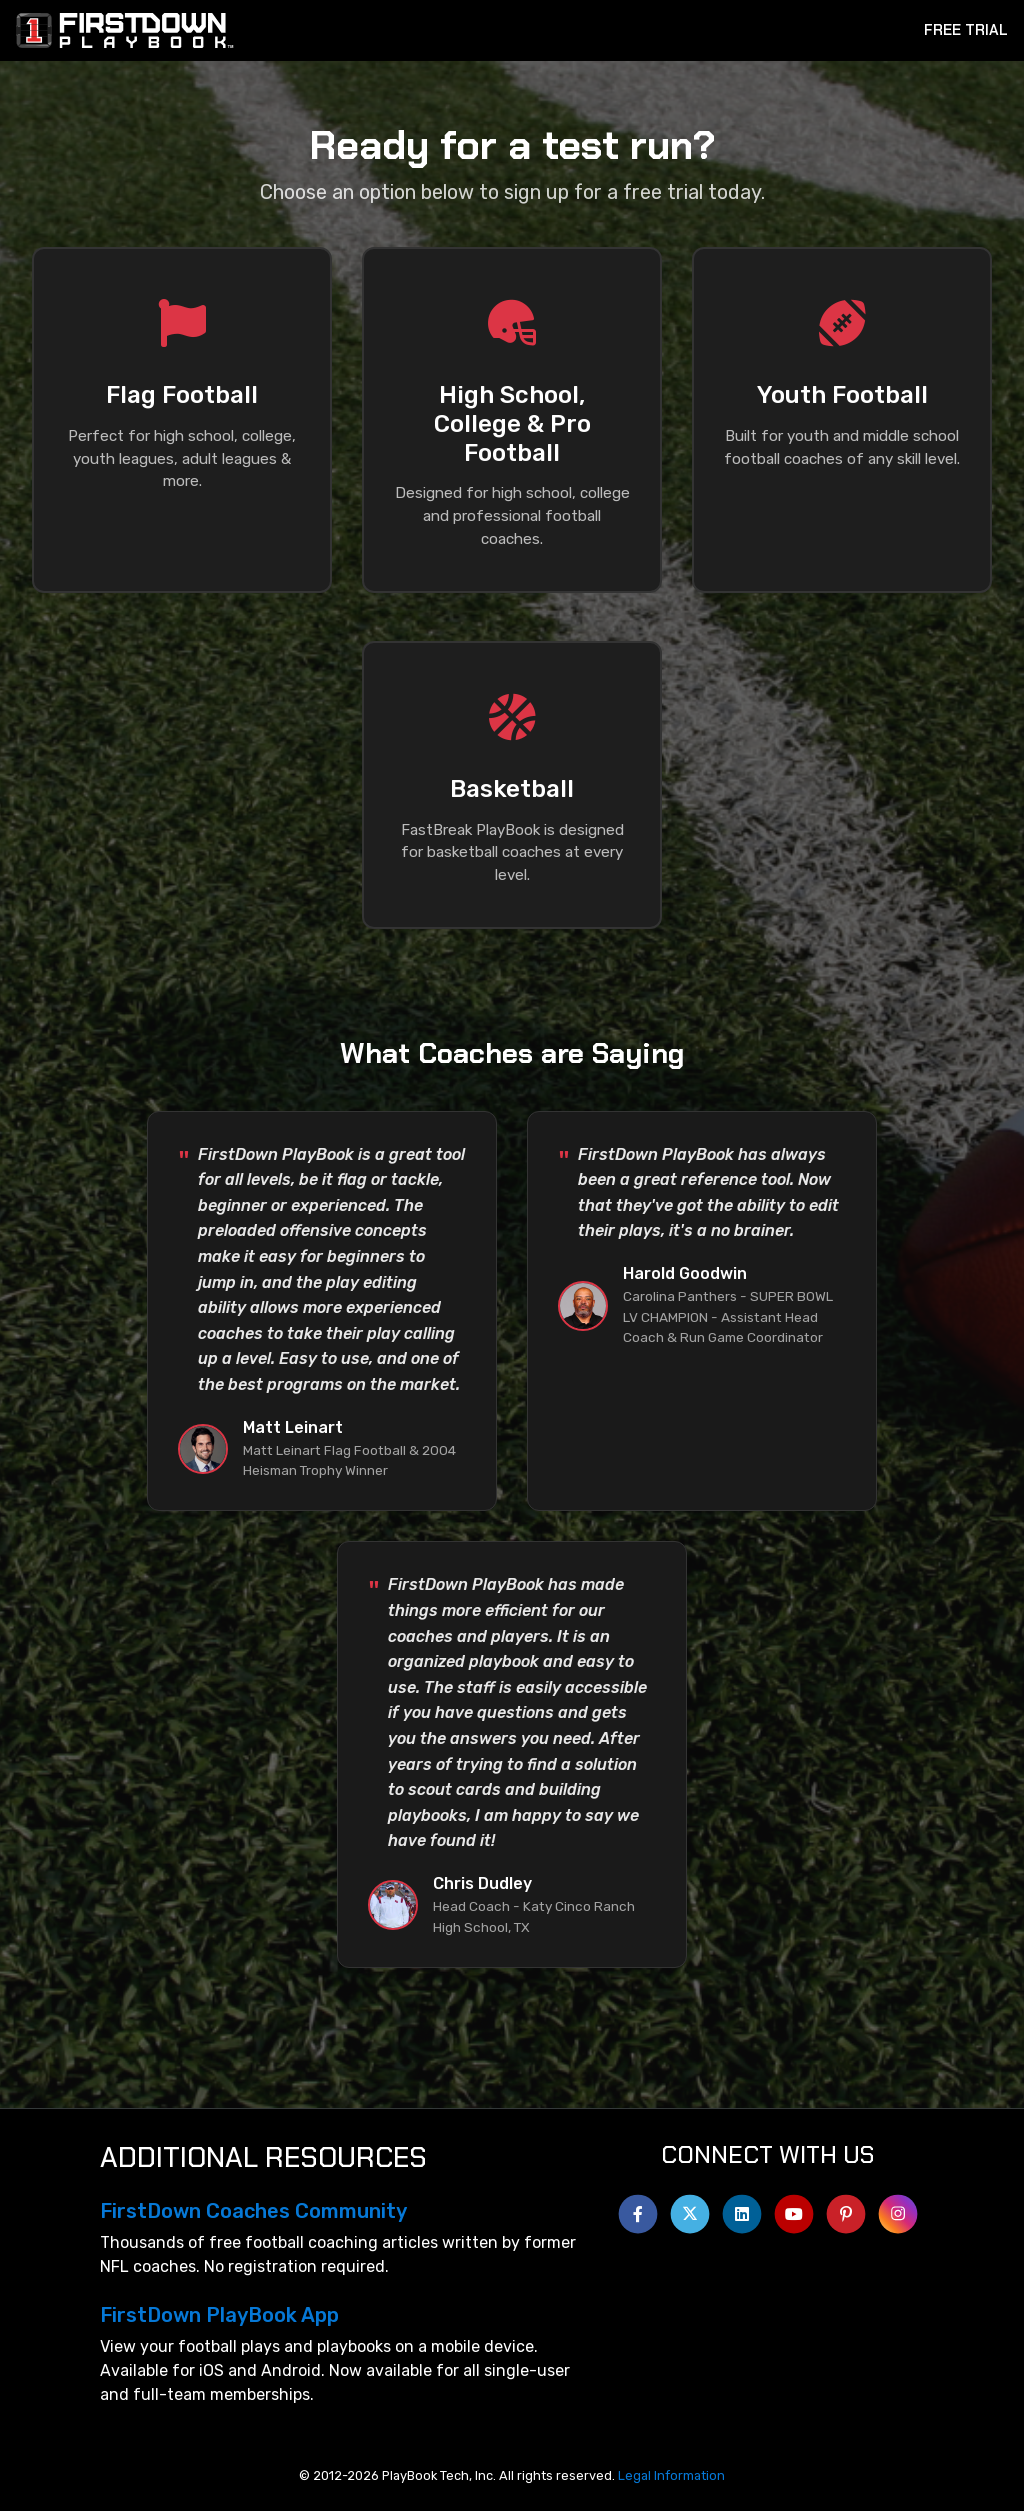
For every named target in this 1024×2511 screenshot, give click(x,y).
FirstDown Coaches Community (253, 2211)
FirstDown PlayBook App (219, 2315)
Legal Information (671, 2475)
